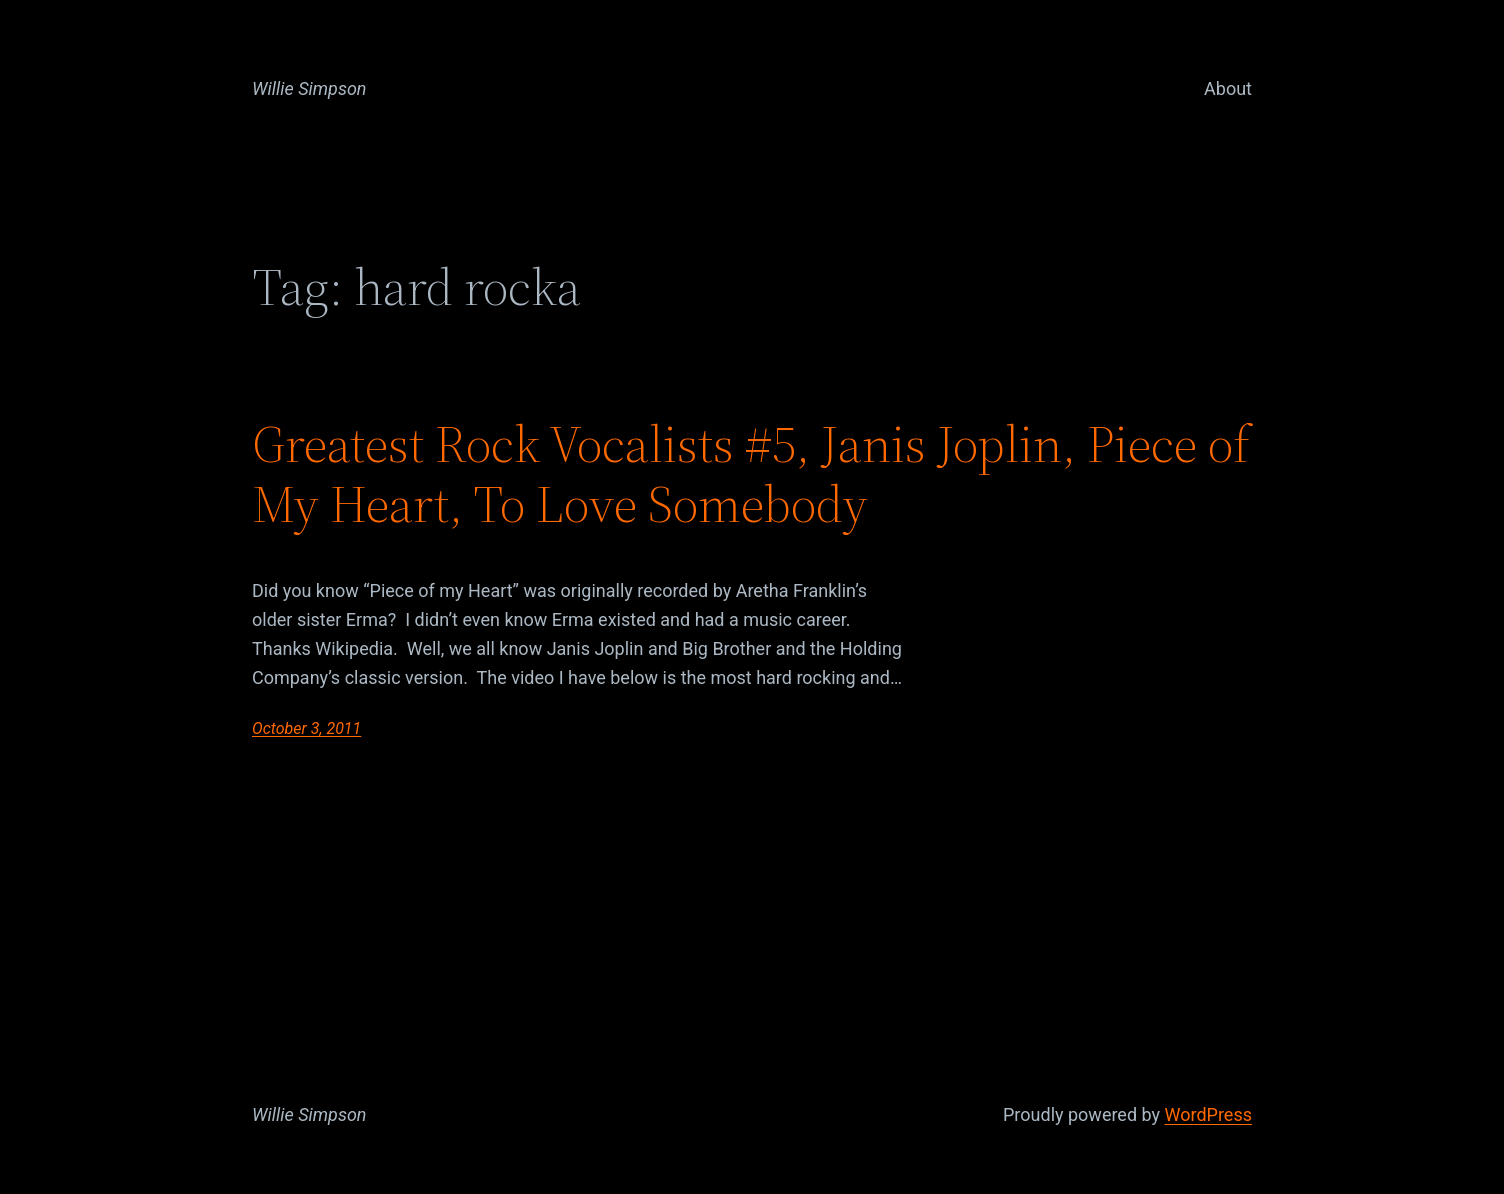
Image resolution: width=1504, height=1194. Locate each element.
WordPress (1208, 1114)
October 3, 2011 (306, 728)
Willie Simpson (309, 88)
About (1228, 88)
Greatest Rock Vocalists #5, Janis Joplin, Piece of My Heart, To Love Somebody (751, 474)
